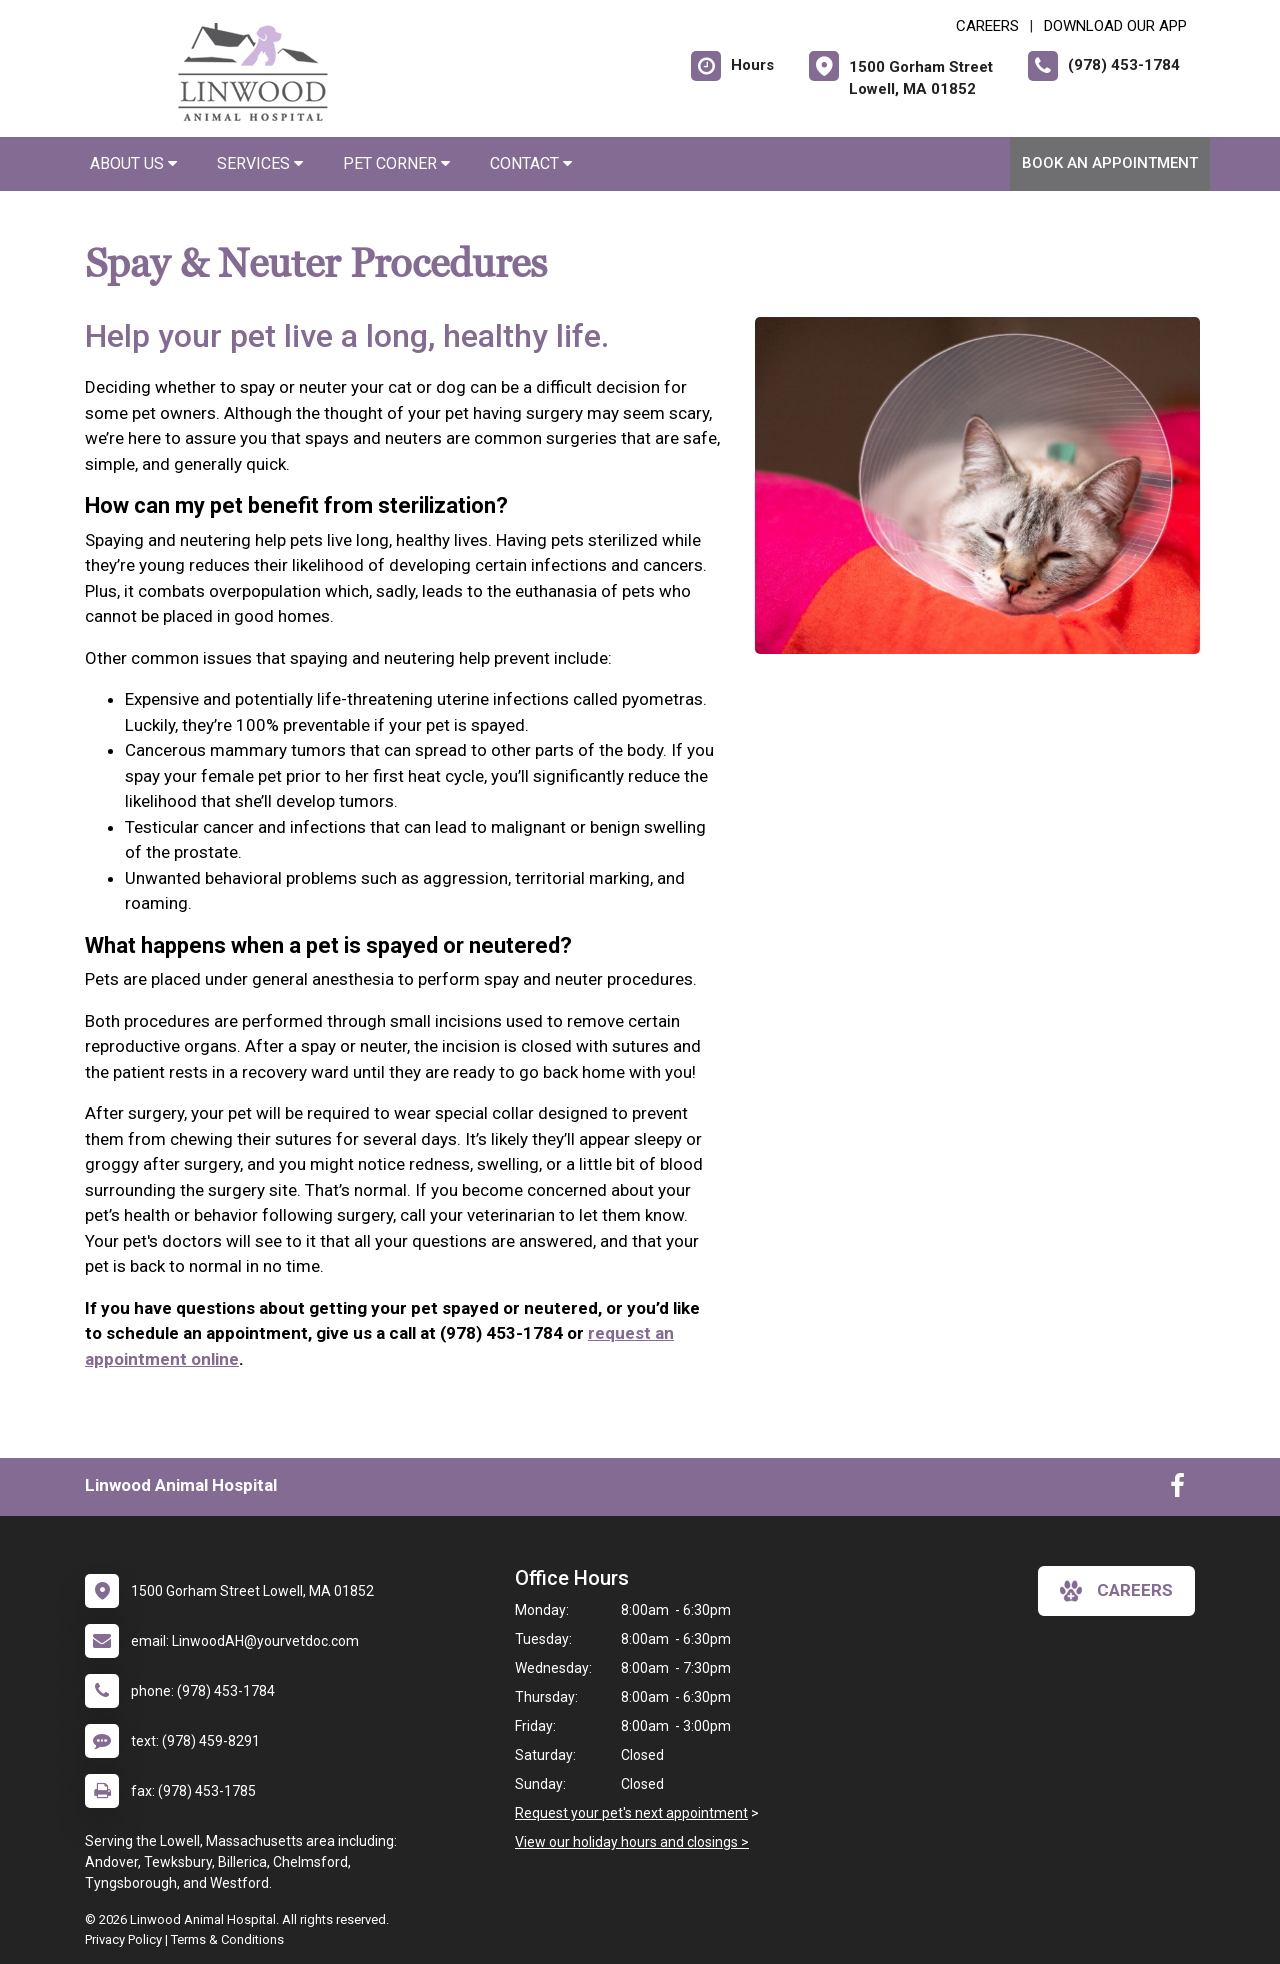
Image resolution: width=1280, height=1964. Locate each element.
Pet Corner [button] (396, 163)
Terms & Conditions (227, 1939)
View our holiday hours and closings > (632, 1842)
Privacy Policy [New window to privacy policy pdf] (123, 1939)
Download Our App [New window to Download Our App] (1115, 26)
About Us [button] (133, 163)
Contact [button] (531, 163)
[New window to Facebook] (1177, 1490)
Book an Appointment (1110, 163)
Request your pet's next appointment (631, 1813)
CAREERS (987, 26)
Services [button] (260, 163)
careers (1116, 1591)
